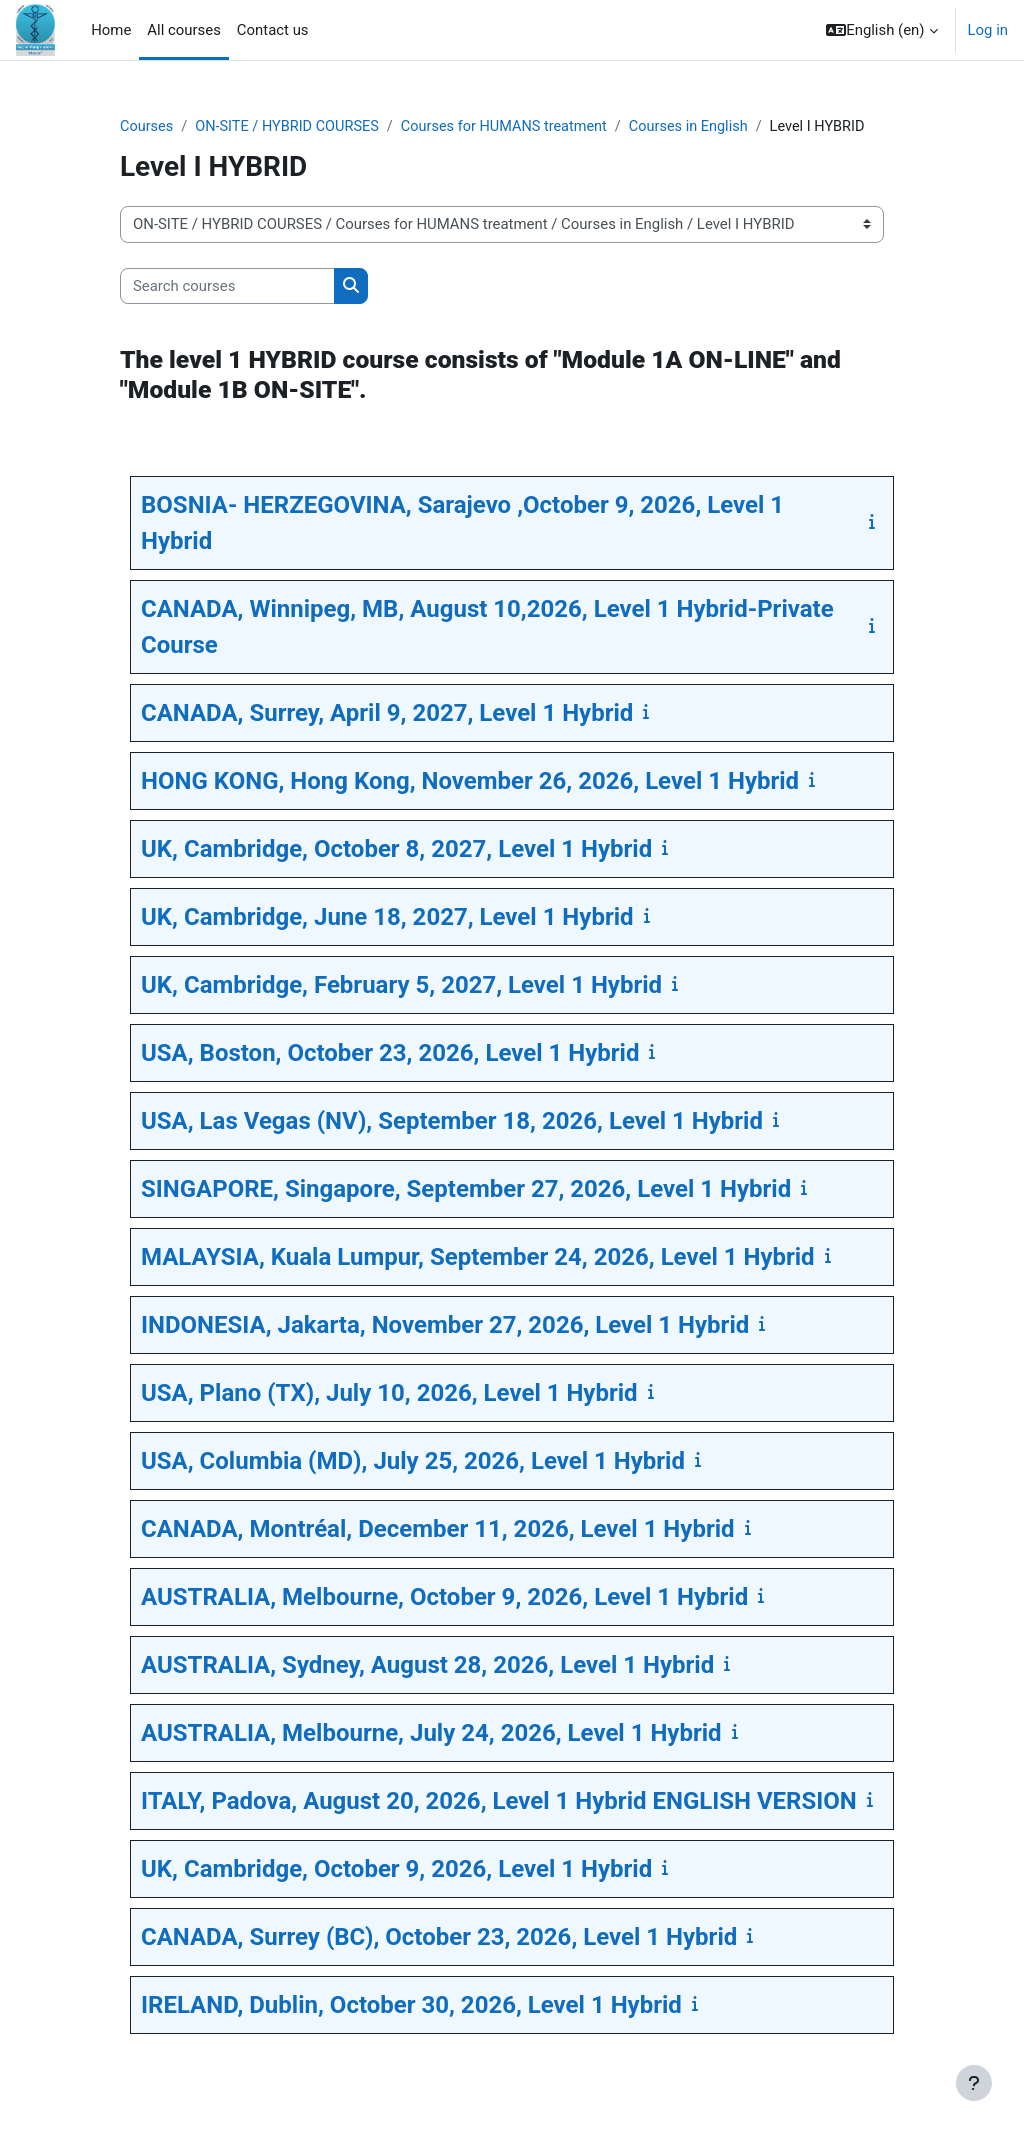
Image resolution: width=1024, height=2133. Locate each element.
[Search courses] (227, 286)
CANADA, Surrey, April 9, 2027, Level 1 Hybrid (387, 714)
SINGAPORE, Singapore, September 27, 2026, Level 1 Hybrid (466, 1190)
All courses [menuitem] (184, 30)
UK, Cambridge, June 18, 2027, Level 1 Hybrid (387, 918)
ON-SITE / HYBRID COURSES (291, 127)
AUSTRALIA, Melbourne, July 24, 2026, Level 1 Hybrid (431, 1734)
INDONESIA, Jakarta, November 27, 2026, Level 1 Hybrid (445, 1326)
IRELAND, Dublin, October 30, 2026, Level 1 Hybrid (411, 2006)
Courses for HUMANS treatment (514, 127)
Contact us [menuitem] (273, 30)
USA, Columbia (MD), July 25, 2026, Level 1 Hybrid (413, 1462)
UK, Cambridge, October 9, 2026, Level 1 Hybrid (396, 1870)
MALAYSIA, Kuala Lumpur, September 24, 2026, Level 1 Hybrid (478, 1258)
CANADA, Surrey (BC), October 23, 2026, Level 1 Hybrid (439, 1938)
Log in (988, 30)
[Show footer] (974, 2083)
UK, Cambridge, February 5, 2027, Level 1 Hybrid (401, 986)
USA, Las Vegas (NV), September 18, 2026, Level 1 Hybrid (452, 1122)
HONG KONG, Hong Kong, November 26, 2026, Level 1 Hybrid (470, 782)
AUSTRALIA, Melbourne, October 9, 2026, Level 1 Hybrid (444, 1598)
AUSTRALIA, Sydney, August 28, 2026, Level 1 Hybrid (427, 1666)
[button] (881, 30)
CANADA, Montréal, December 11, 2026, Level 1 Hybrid (438, 1530)
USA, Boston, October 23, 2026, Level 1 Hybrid (390, 1054)
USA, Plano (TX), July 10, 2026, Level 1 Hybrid (389, 1394)
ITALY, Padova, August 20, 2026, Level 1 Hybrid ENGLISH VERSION (499, 1802)
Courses (147, 127)
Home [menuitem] (111, 30)
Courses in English (703, 127)
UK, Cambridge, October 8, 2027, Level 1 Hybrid (396, 850)
